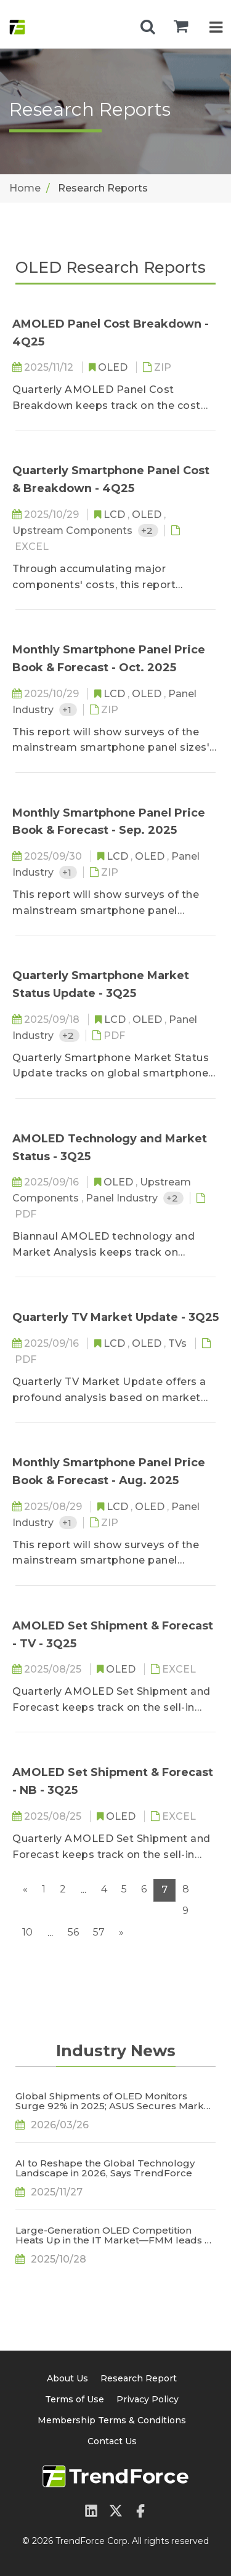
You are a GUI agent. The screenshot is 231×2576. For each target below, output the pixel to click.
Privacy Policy (147, 2399)
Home (25, 188)
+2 (148, 530)
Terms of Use (74, 2399)
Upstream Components (73, 530)
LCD (115, 514)
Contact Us (112, 2441)
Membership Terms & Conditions (112, 2420)
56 (73, 1932)
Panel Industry (123, 1198)
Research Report (138, 2378)
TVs (178, 1343)
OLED (114, 367)
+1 (68, 710)
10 (27, 1932)
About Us (67, 2378)
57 (99, 1932)
